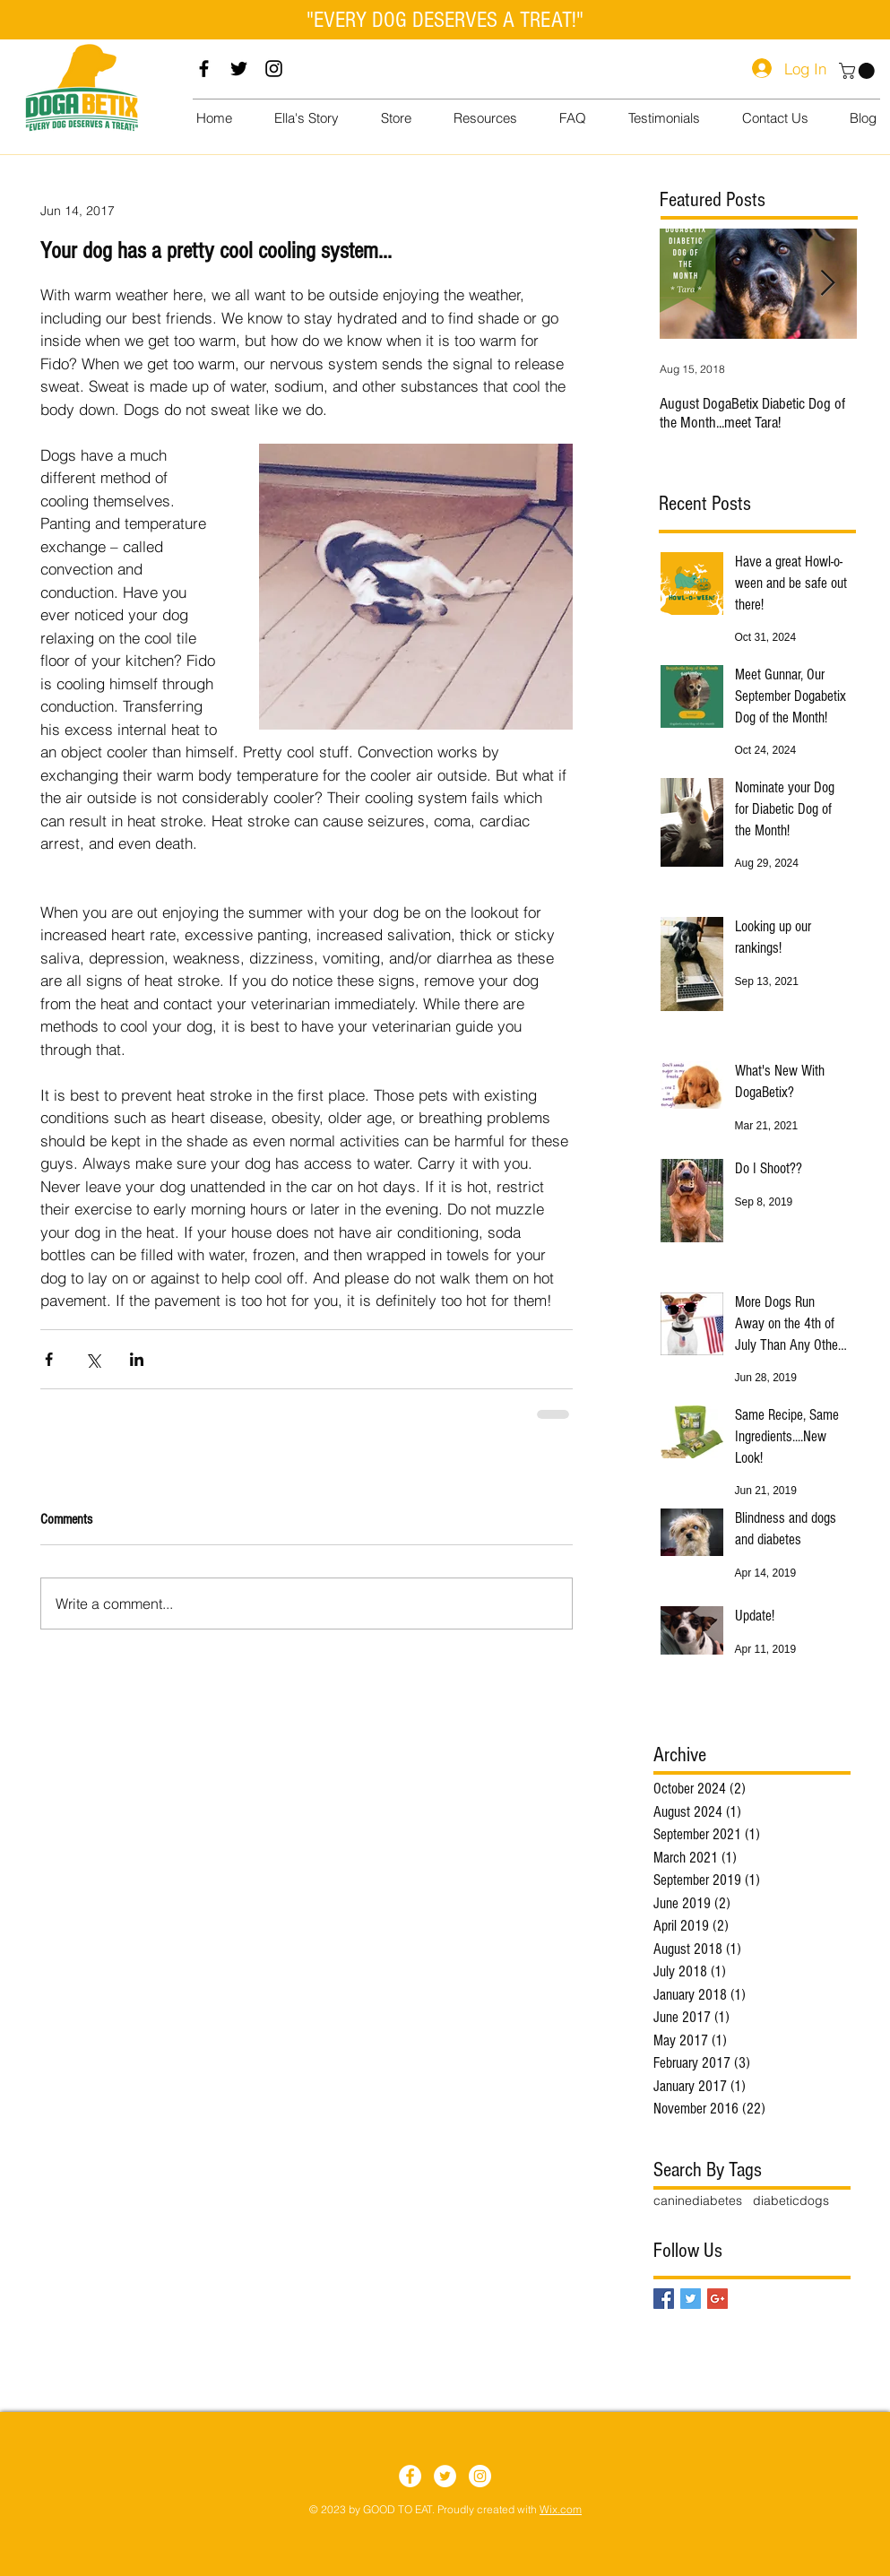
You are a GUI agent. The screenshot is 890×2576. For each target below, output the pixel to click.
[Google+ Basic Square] (717, 2298)
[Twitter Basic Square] (690, 2298)
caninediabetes (697, 2200)
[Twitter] (239, 68)
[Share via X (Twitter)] (92, 1359)
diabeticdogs (791, 2200)
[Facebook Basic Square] (663, 2298)
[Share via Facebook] (48, 1359)
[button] (858, 71)
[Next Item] (828, 284)
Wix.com (561, 2509)
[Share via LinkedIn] (136, 1359)
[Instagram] (274, 68)
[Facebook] (204, 68)
